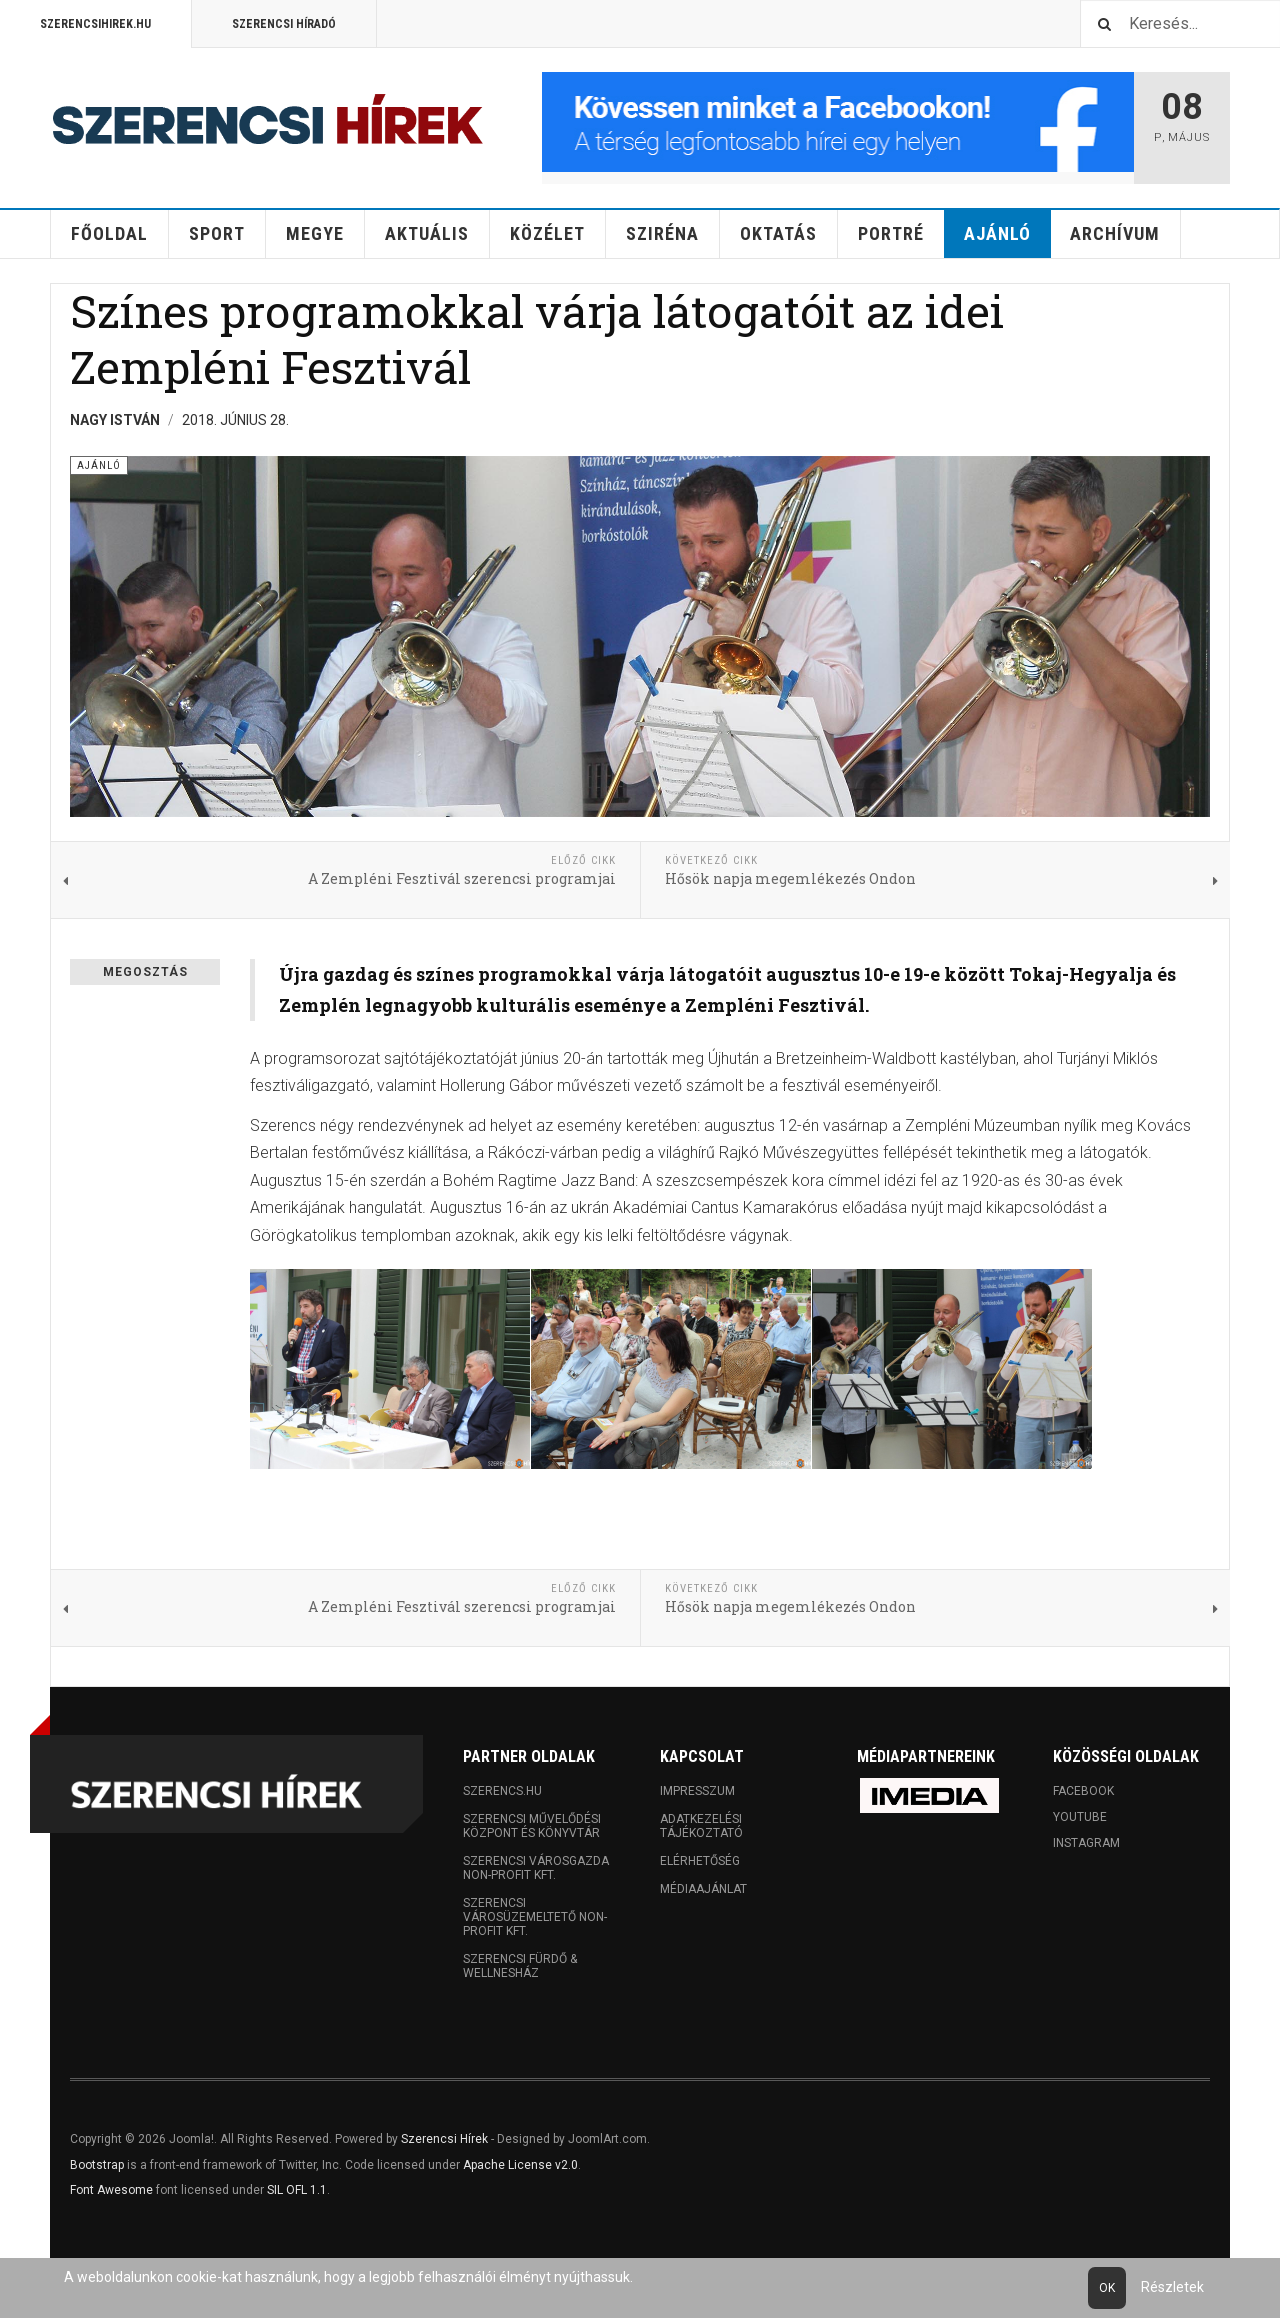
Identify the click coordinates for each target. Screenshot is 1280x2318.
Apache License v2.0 (520, 2165)
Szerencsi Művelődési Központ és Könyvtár (532, 1826)
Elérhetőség (700, 1861)
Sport (217, 233)
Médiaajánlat (703, 1889)
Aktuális (427, 233)
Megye (315, 233)
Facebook (1083, 1791)
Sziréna (662, 233)
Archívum (1115, 233)
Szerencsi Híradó (284, 24)
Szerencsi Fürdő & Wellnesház (520, 1966)
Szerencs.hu (502, 1791)
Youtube (1080, 1817)
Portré (891, 233)
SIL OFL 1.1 (297, 2190)
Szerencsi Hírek (444, 2139)
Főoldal (109, 233)
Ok (1107, 2288)
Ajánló (997, 233)
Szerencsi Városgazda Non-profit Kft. (536, 1868)
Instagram (1086, 1843)
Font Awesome (111, 2190)
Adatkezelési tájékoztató (701, 1826)
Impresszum (697, 1791)
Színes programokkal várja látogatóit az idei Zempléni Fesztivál (537, 338)
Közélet (547, 233)
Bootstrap (97, 2165)
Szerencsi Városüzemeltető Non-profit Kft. (535, 1917)
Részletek (1172, 2287)
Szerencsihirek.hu (95, 24)
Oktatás (778, 233)
